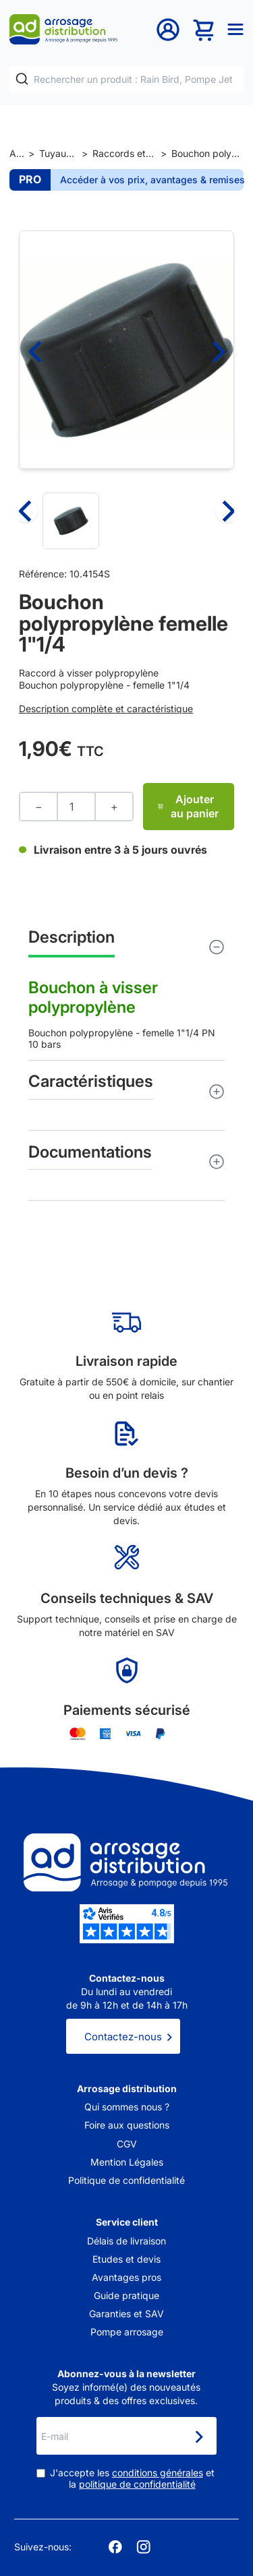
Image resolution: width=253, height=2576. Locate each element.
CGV (127, 2143)
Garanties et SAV (126, 2313)
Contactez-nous (123, 2036)
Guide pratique (126, 2295)
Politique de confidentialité (126, 2180)
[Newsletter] (198, 2437)
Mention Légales (126, 2162)
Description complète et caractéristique (106, 708)
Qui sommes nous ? (126, 2106)
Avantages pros (126, 2277)
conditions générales (157, 2472)
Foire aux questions (126, 2125)
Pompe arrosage (126, 2331)
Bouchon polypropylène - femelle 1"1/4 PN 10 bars (126, 989)
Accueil (16, 153)
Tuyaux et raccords (58, 153)
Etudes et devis (126, 2259)
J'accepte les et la (132, 2478)
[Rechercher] (22, 79)
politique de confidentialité (137, 2484)
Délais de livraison (126, 2241)
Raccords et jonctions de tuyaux (123, 153)
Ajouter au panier (188, 806)
